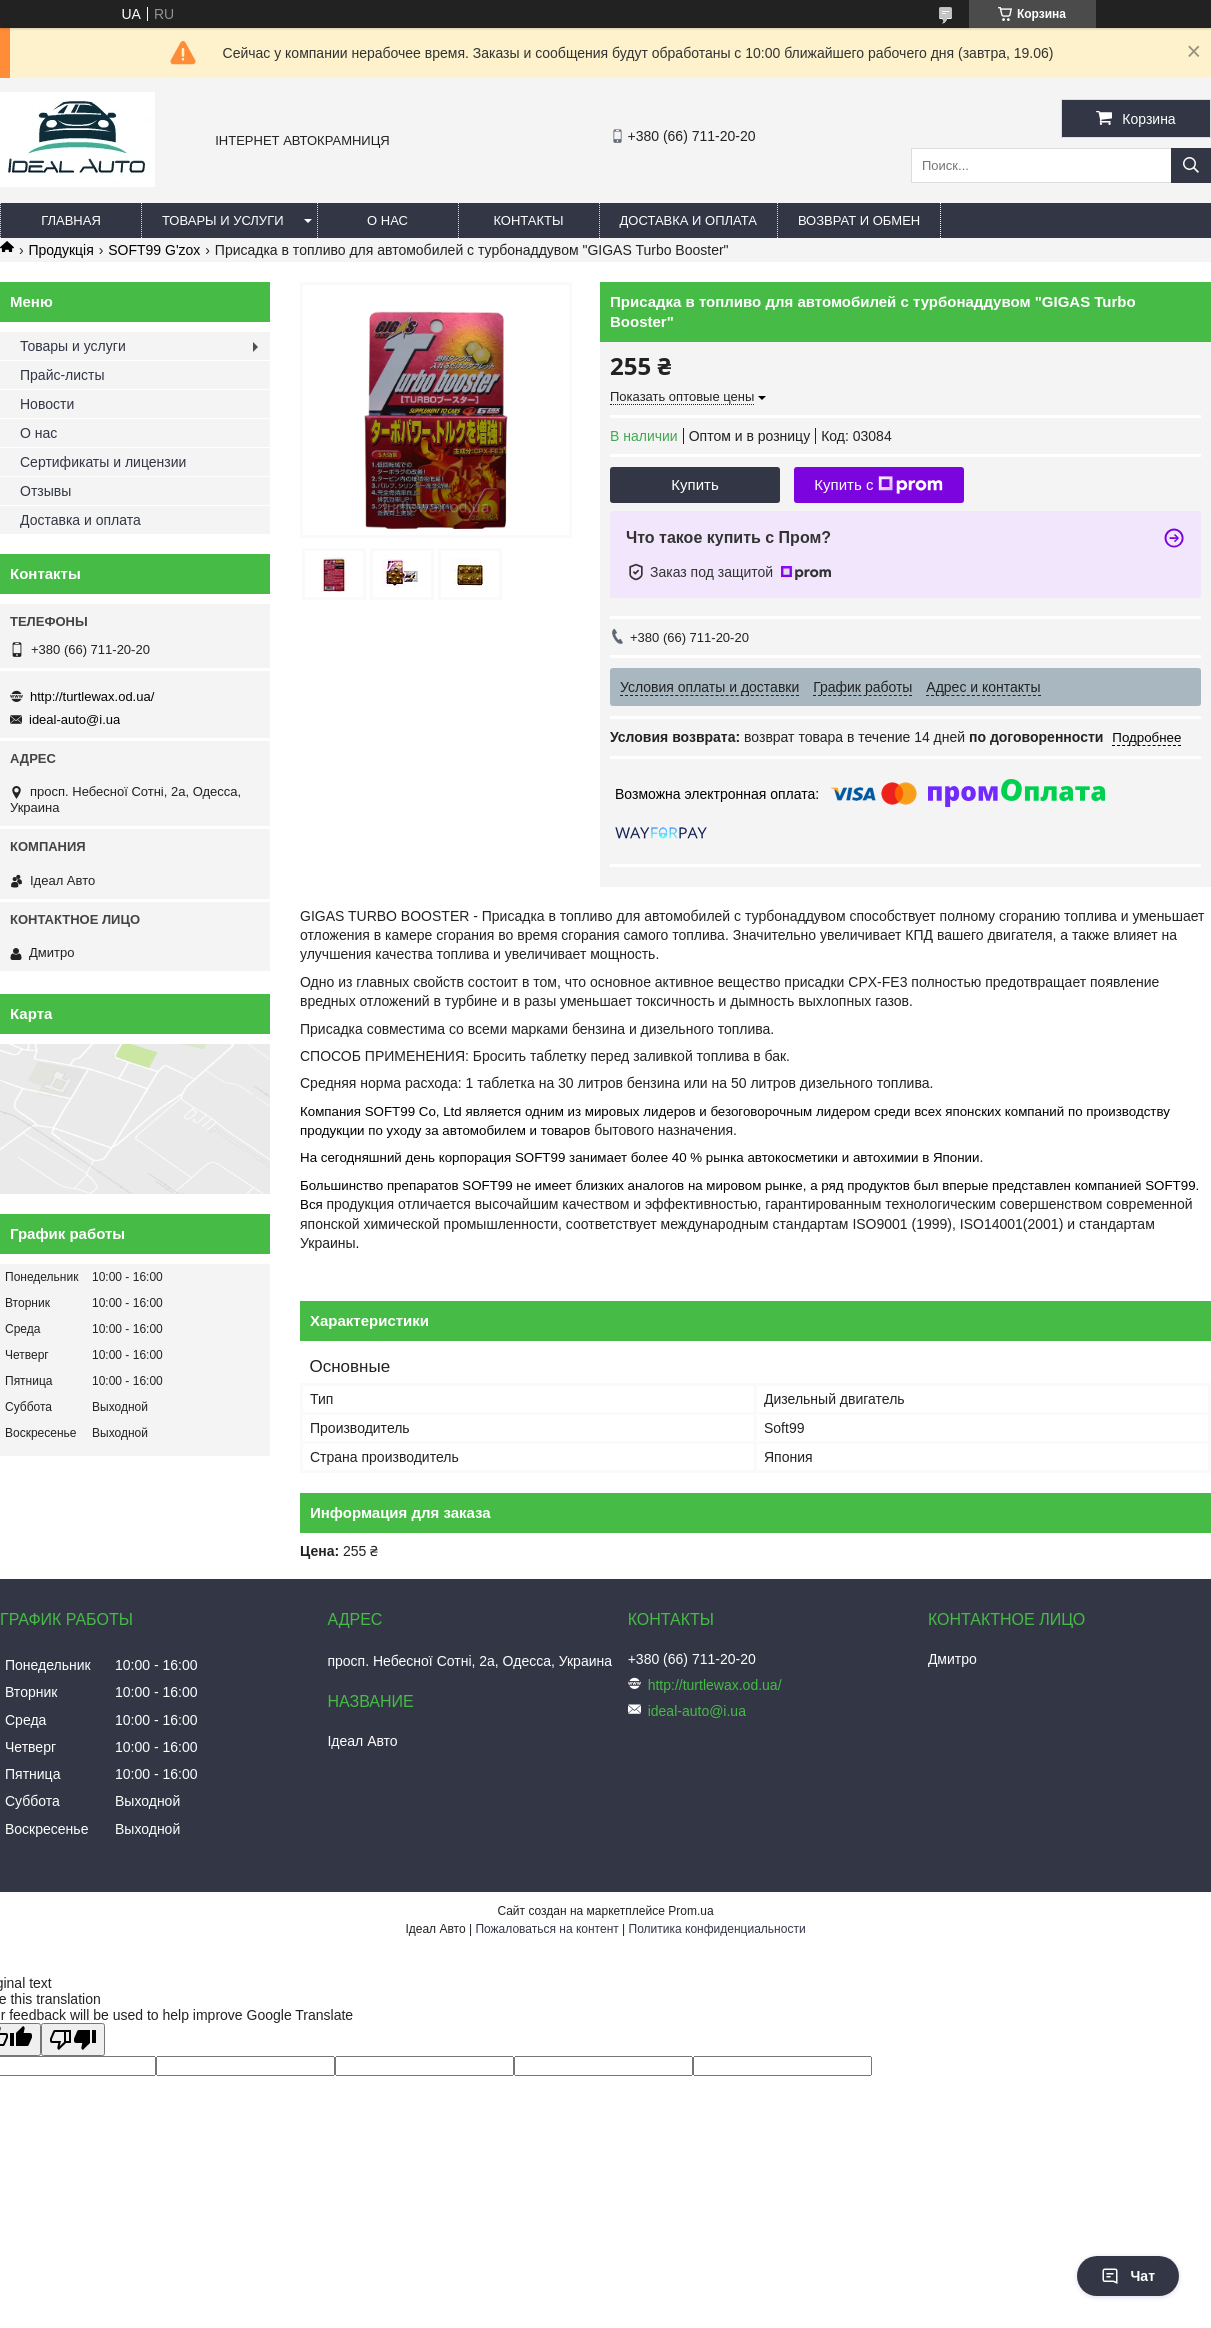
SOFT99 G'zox (154, 250)
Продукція (60, 250)
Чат (1128, 2276)
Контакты (528, 220)
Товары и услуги (223, 220)
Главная (71, 220)
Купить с (878, 485)
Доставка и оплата (688, 220)
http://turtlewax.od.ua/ (92, 696)
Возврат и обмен (859, 220)
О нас (387, 220)
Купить (694, 484)
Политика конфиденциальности (717, 1929)
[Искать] (1191, 165)
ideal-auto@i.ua (74, 719)
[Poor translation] (73, 2039)
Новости (47, 404)
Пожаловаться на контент (546, 1929)
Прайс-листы (62, 375)
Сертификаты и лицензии (103, 462)
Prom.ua (690, 1911)
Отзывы (45, 491)
